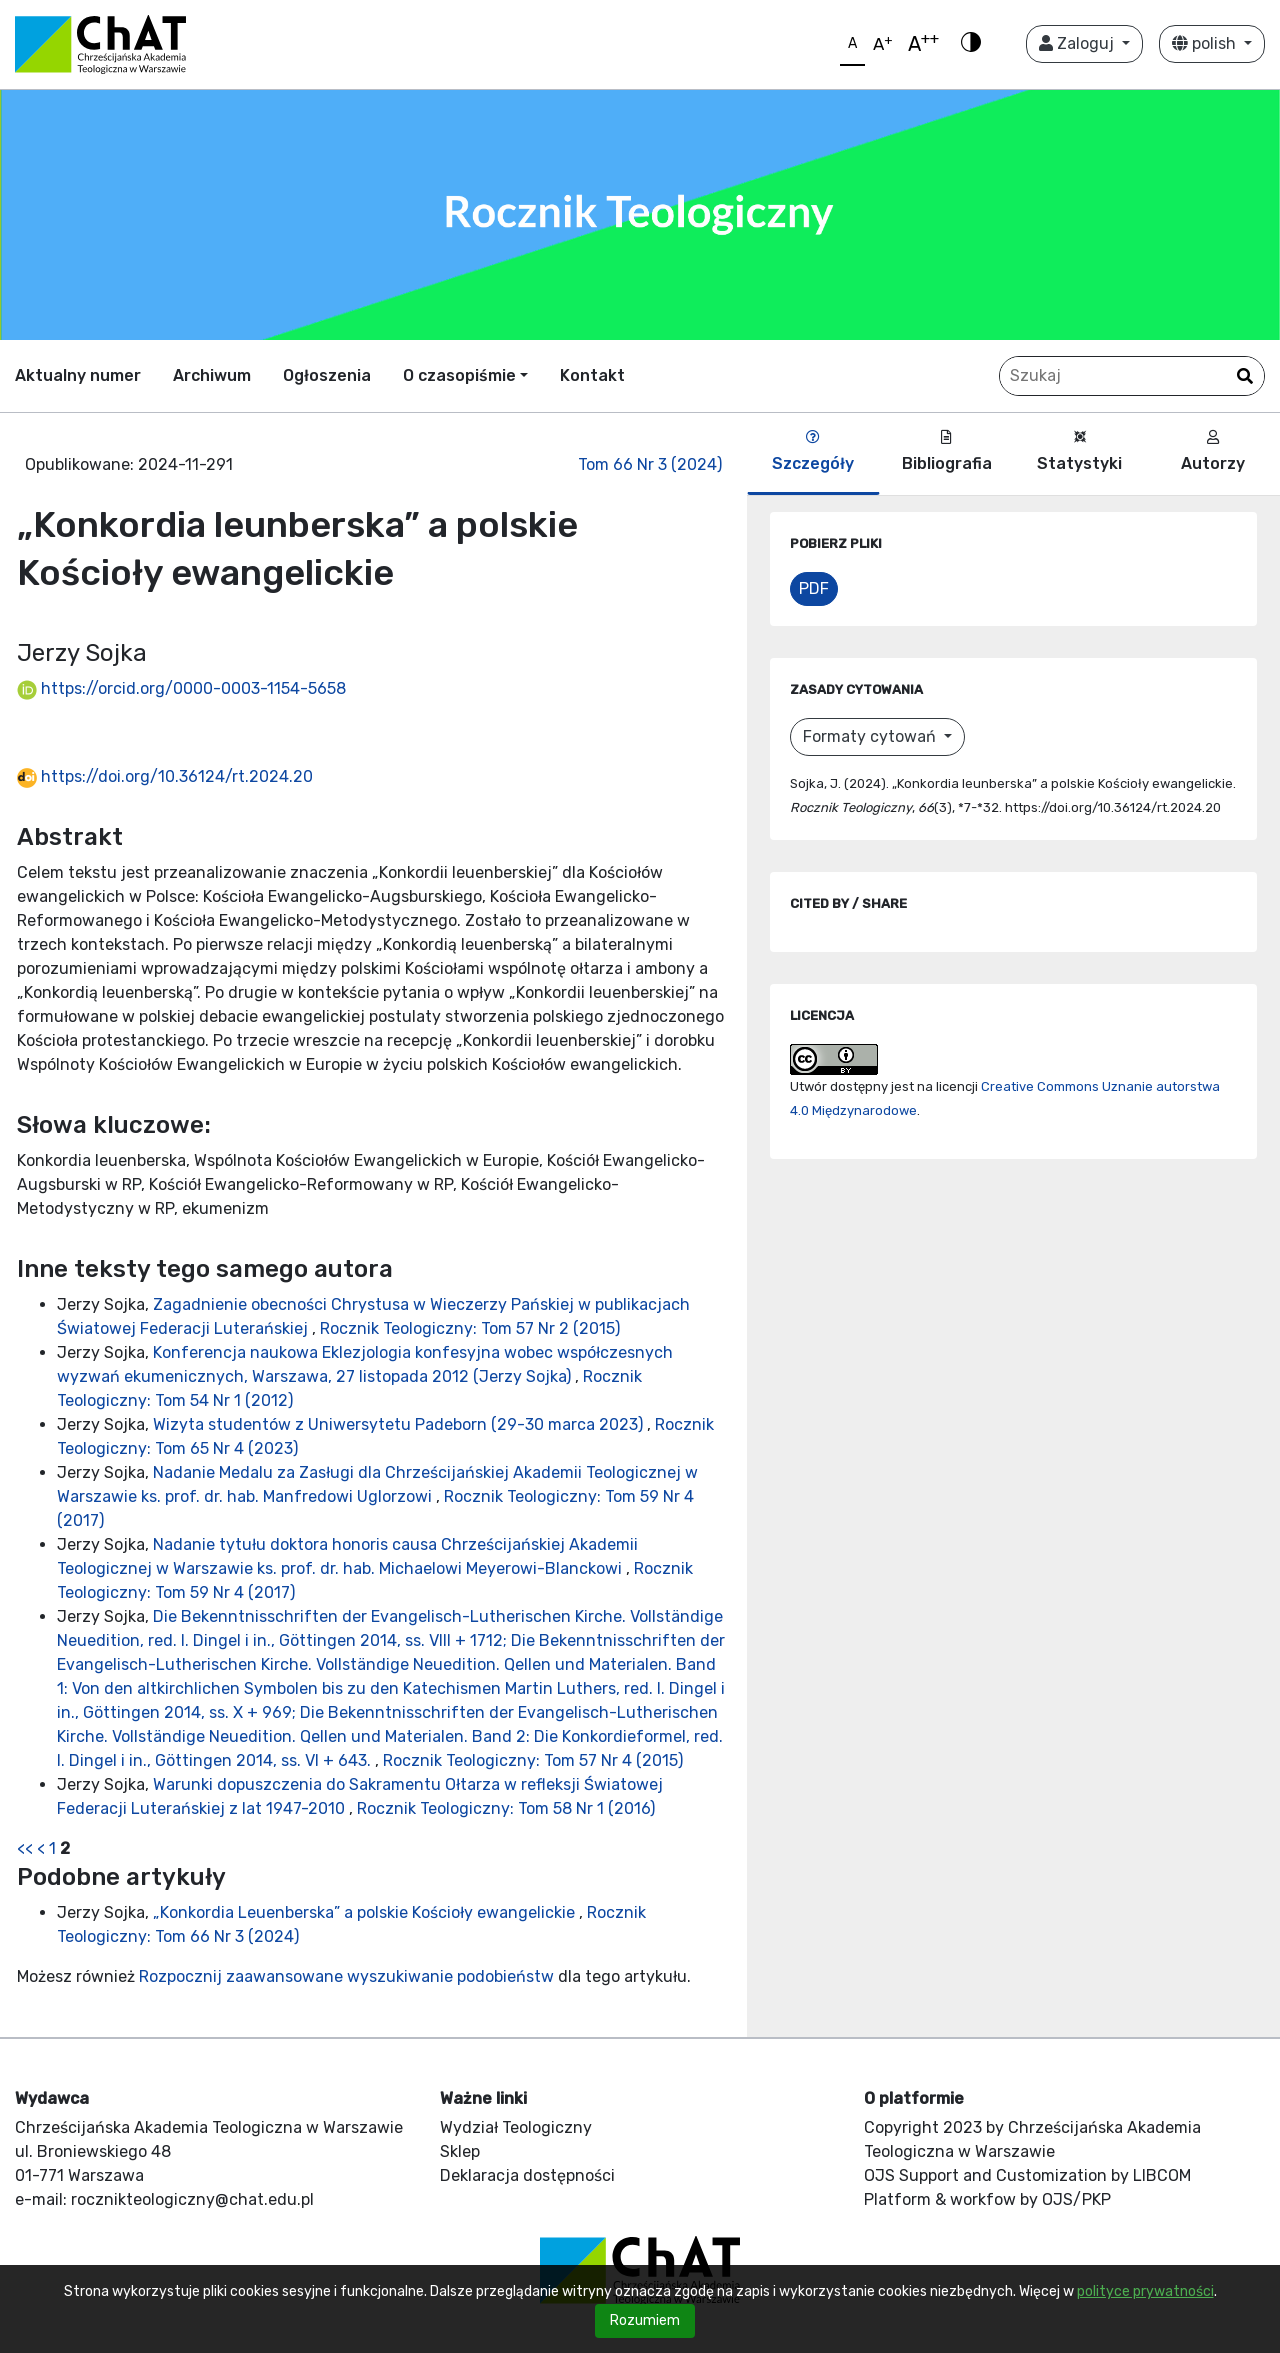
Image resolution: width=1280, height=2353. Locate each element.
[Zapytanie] (1132, 376)
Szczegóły (813, 451)
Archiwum (212, 375)
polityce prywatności (1145, 2291)
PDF (814, 588)
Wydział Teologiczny (516, 2127)
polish (1206, 43)
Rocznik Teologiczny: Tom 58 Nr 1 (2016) (506, 1808)
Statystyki (1079, 451)
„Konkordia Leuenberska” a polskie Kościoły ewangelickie (366, 1912)
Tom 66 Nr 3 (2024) (650, 464)
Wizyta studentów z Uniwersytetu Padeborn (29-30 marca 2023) (400, 1424)
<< (25, 1848)
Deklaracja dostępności (527, 2175)
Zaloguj (1078, 43)
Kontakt (592, 375)
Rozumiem (645, 2320)
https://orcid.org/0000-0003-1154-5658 (181, 688)
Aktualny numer (78, 375)
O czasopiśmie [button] (459, 375)
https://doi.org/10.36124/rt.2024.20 (165, 776)
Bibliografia (947, 451)
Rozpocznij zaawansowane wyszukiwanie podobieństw (346, 1976)
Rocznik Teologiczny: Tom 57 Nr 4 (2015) (533, 1760)
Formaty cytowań (871, 736)
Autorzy (1213, 451)
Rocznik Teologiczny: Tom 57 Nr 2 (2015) (470, 1328)
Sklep (460, 2151)
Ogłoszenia (327, 375)
